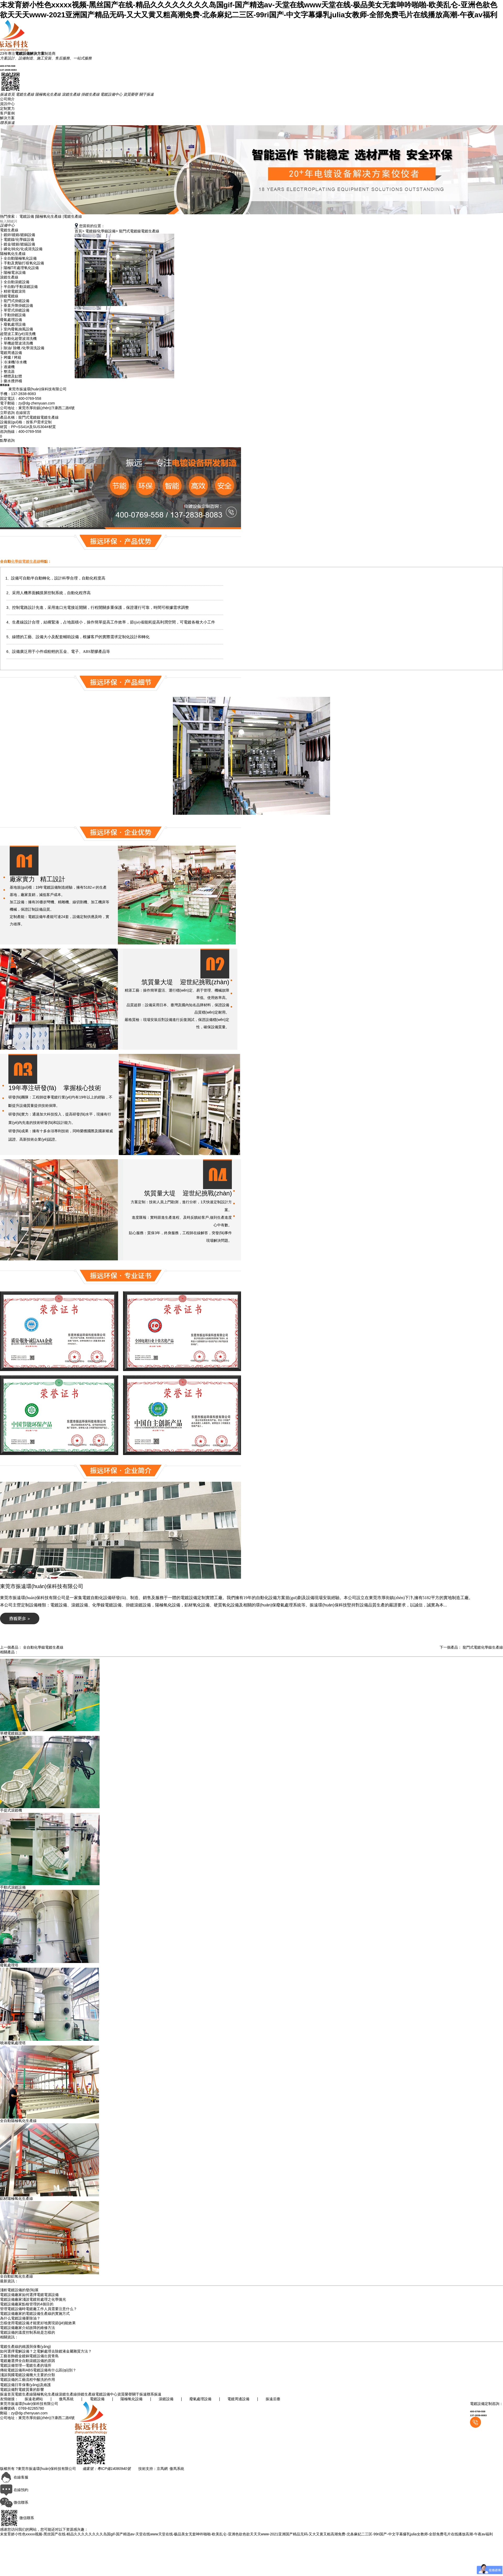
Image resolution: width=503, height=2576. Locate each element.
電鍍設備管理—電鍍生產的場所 (25, 2365)
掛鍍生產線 (86, 2394)
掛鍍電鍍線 (9, 296)
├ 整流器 (7, 371)
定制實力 (7, 108)
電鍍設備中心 (106, 2394)
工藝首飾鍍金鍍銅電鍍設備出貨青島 (29, 2356)
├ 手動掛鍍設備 (13, 315)
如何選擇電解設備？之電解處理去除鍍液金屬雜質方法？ (46, 2351)
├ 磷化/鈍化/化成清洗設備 (21, 249)
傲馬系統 (66, 2399)
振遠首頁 (7, 2394)
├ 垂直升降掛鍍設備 (16, 305)
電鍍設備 (26, 216)
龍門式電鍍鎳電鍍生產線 (139, 231)
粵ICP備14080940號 (114, 2468)
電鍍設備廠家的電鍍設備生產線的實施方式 (35, 2313)
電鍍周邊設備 (11, 353)
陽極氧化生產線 (49, 216)
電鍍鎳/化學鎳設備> (101, 231)
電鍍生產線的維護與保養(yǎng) (25, 2346)
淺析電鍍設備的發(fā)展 (19, 2290)
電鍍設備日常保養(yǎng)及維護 (25, 2385)
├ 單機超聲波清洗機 (16, 343)
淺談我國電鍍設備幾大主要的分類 (27, 2375)
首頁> (79, 231)
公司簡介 (7, 99)
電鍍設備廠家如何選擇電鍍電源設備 (29, 2295)
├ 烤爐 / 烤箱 (10, 357)
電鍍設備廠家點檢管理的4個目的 (26, 2304)
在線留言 (23, 413)
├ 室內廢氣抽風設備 (16, 329)
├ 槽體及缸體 (11, 376)
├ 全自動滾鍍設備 (14, 282)
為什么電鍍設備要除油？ (20, 2318)
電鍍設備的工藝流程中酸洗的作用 (27, 2379)
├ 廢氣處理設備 (13, 324)
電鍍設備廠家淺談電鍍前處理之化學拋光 (33, 2299)
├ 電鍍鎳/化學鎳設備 (17, 239)
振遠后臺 (272, 2399)
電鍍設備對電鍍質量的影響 (22, 2389)
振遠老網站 (34, 2399)
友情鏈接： (9, 2399)
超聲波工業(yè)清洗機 (18, 334)
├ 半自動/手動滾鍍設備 (19, 287)
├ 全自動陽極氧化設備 (18, 258)
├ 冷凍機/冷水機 (13, 362)
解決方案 (7, 118)
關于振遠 (139, 2394)
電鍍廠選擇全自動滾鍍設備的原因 (27, 2361)
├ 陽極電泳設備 (13, 272)
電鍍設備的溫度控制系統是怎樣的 (27, 2332)
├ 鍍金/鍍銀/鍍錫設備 (17, 244)
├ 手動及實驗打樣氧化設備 (22, 263)
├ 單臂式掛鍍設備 (14, 310)
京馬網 (162, 2468)
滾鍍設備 (166, 2399)
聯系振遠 (154, 2394)
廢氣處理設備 (11, 320)
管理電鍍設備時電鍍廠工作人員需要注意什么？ (38, 2309)
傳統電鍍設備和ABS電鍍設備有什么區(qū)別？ (38, 2370)
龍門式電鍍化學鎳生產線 (483, 1647)
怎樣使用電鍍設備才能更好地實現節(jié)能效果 (38, 2323)
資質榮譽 (124, 2394)
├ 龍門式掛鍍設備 (14, 301)
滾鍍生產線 (9, 277)
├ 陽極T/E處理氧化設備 (19, 268)
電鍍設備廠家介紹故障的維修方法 (27, 2328)
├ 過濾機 (7, 367)
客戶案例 (7, 113)
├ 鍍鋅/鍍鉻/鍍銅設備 (17, 235)
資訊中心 (7, 104)
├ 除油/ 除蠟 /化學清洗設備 (22, 348)
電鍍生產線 (73, 216)
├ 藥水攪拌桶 (11, 381)
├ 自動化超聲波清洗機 (18, 338)
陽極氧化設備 (131, 2399)
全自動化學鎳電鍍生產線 (43, 1647)
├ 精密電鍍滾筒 (13, 291)
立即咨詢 (8, 413)
